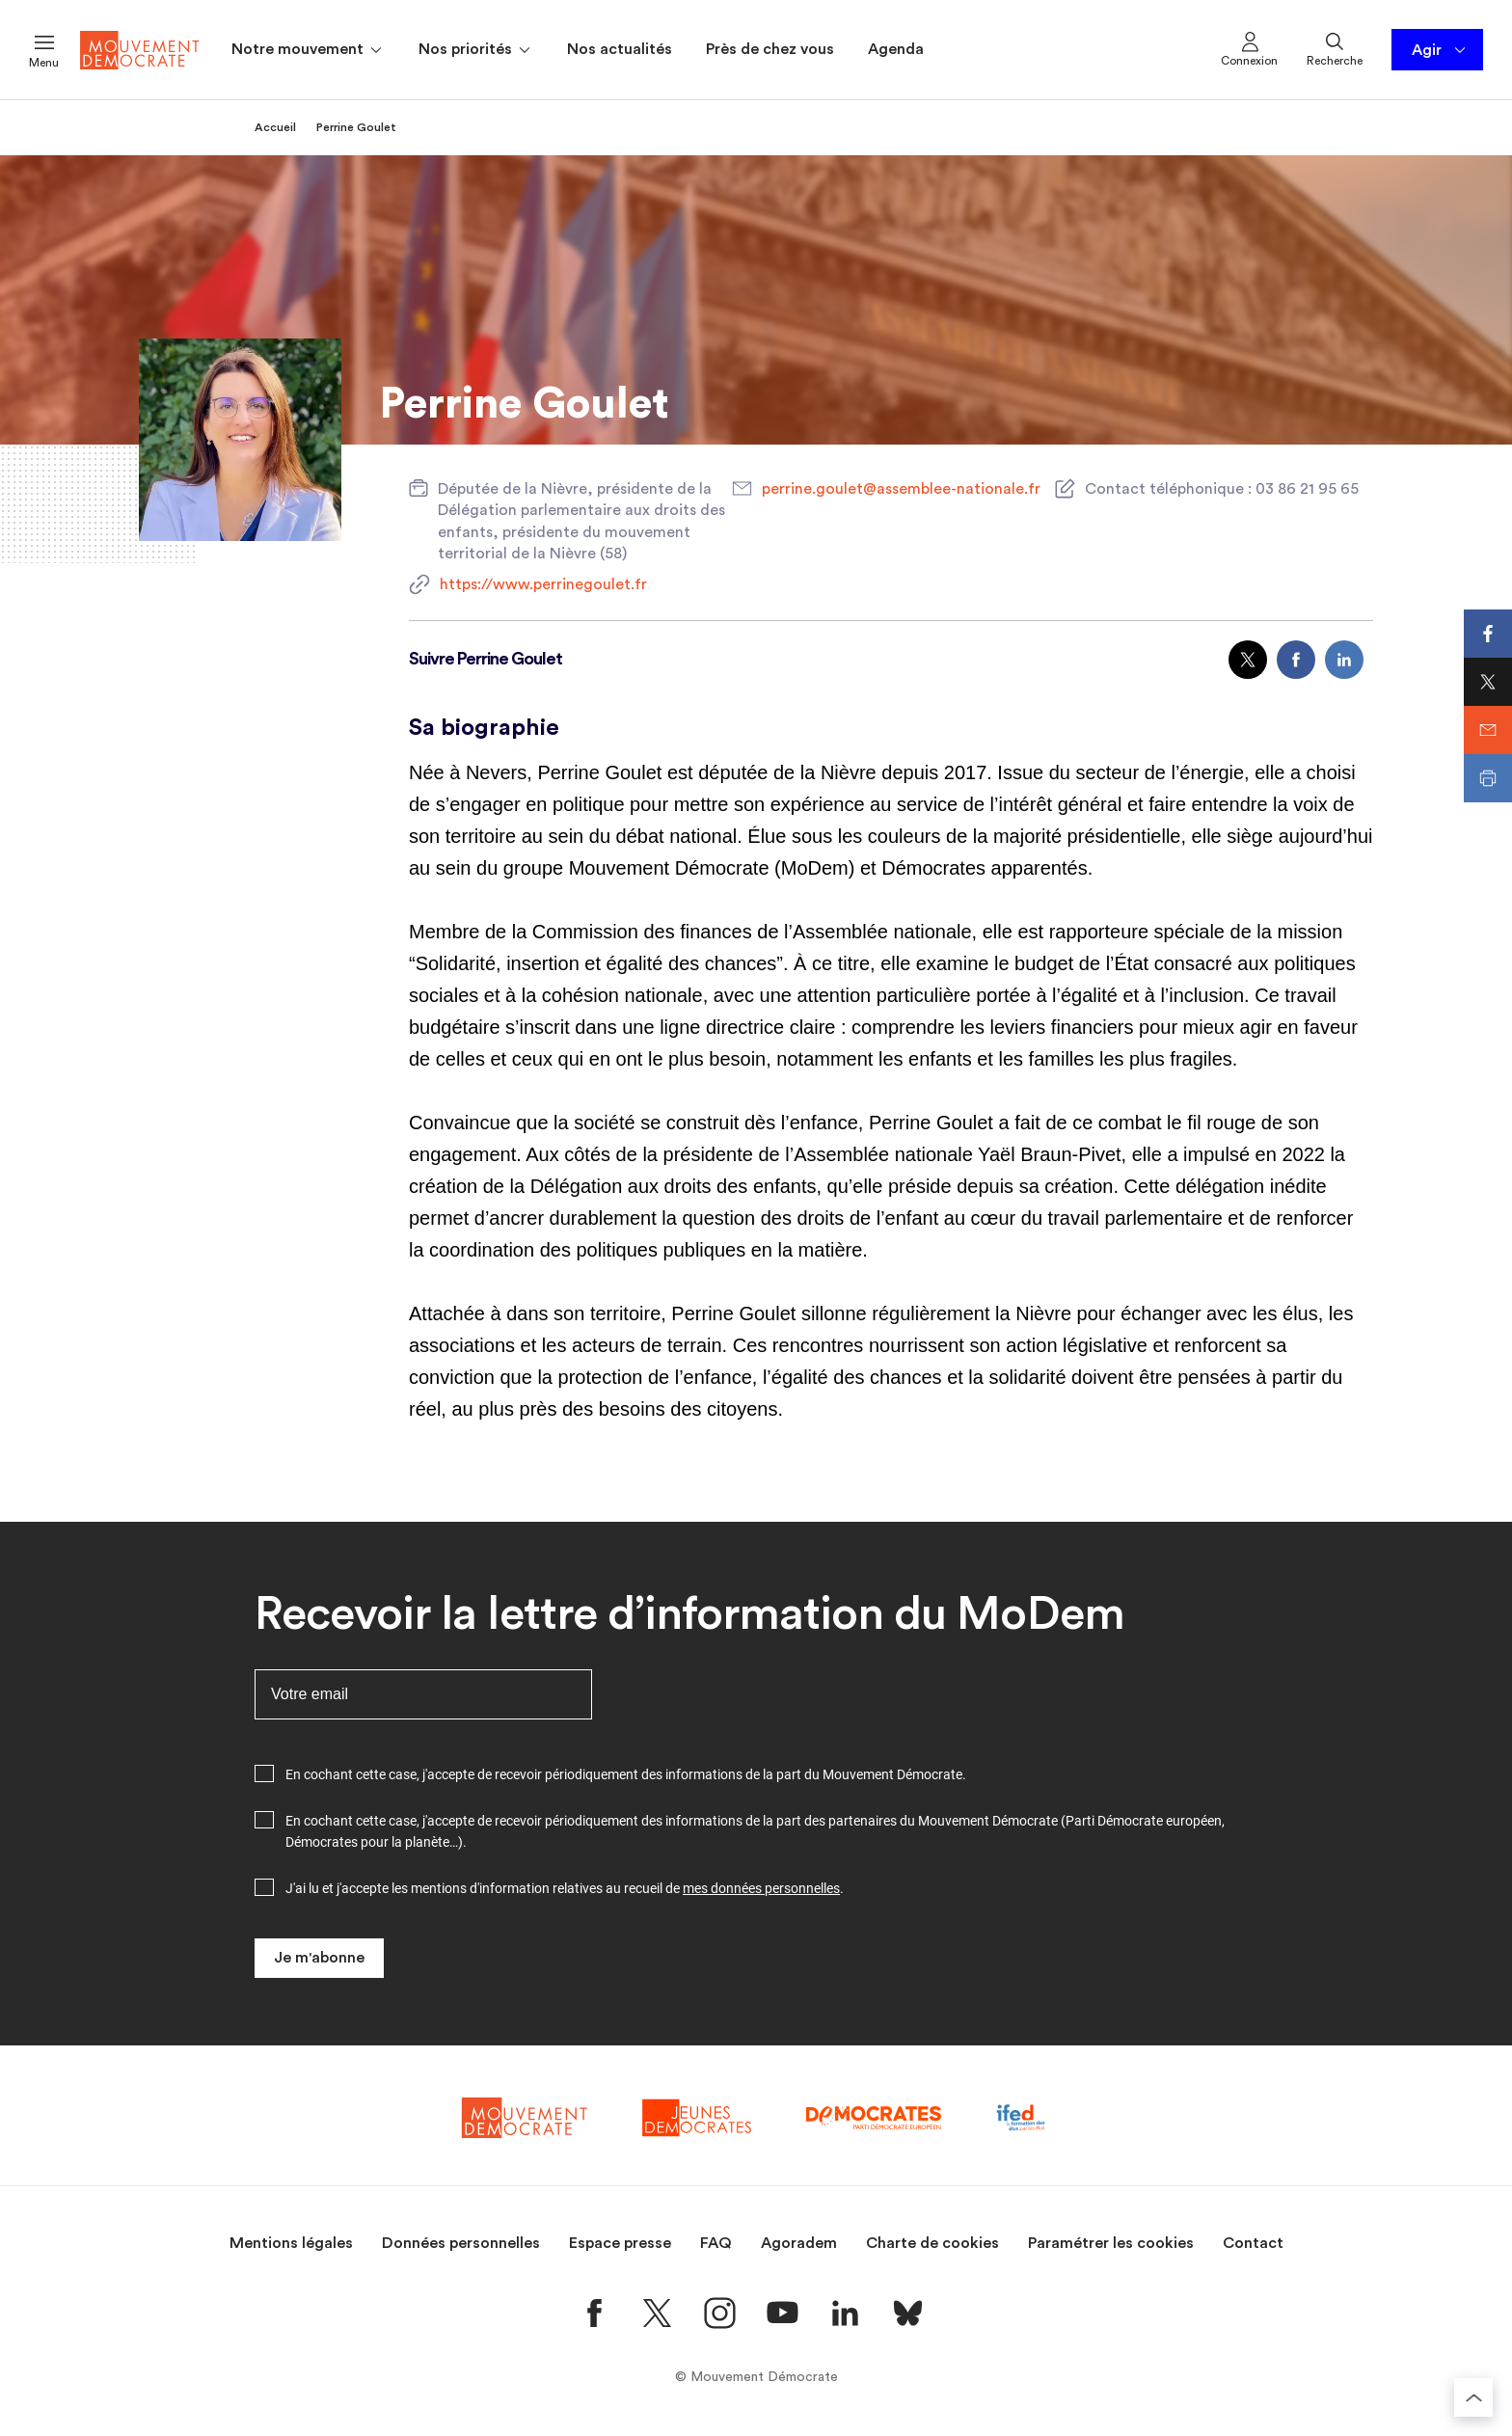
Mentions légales (291, 2243)
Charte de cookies (932, 2243)
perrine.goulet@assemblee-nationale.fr (901, 489)
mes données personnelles (761, 1888)
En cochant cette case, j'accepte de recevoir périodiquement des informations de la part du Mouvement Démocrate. (625, 1774)
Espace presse (620, 2243)
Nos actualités (619, 49)
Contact (1253, 2243)
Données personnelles (461, 2243)
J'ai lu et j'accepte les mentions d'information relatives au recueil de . (564, 1888)
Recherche (1335, 48)
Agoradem (799, 2243)
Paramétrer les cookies (1111, 2243)
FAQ (716, 2243)
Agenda (896, 49)
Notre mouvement (308, 50)
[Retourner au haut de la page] (1473, 2397)
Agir (1440, 50)
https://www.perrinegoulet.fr (543, 584)
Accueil (275, 127)
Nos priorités (475, 50)
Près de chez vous (770, 49)
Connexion (1249, 48)
